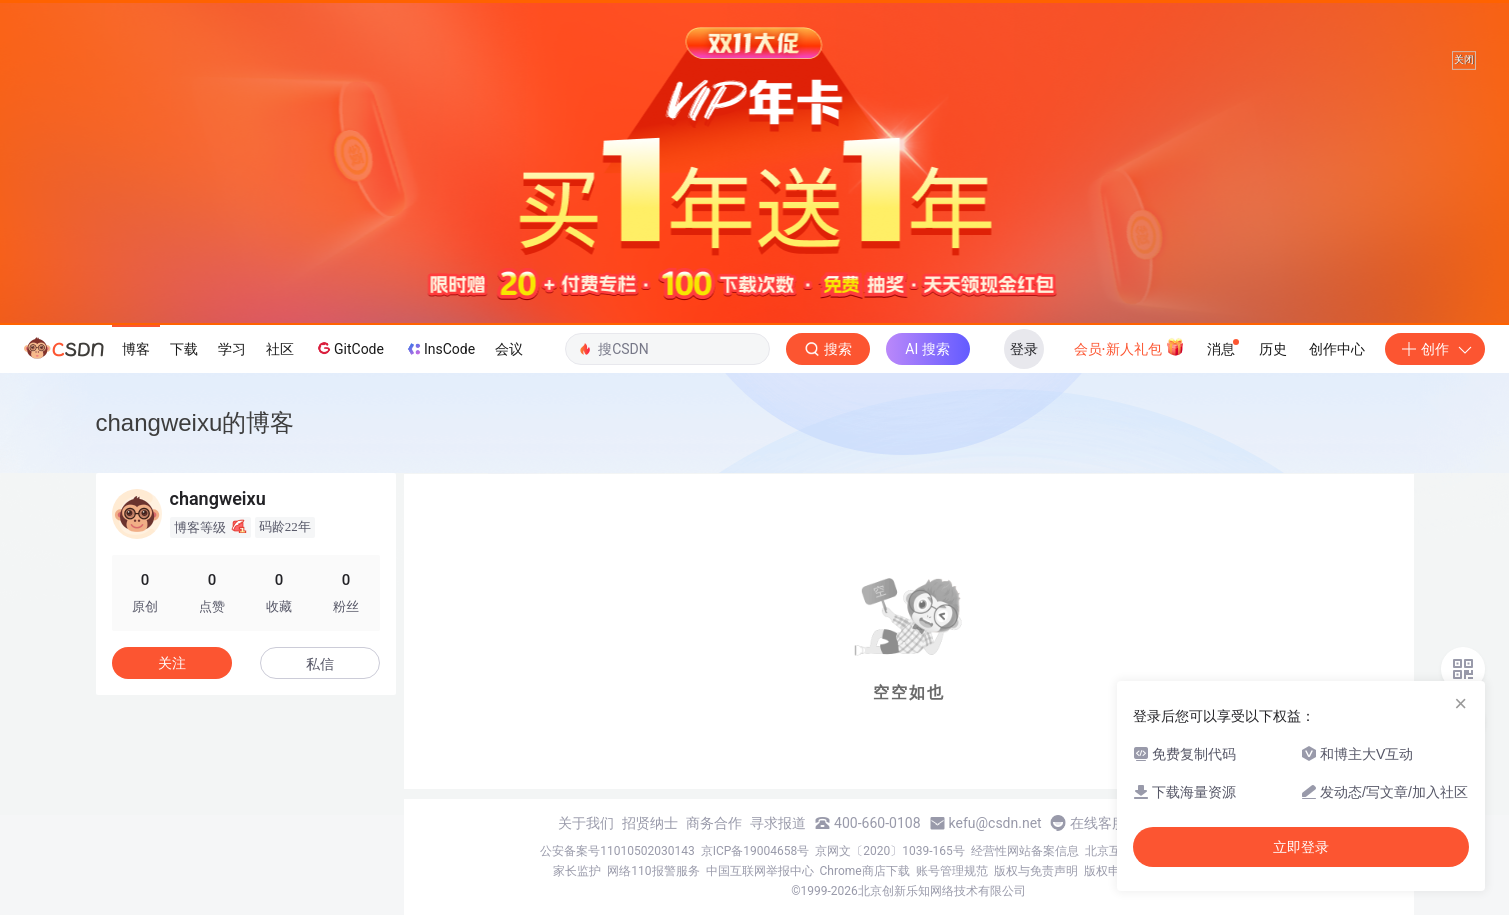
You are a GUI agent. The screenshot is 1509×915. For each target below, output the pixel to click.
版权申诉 (1108, 871)
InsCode (439, 349)
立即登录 (1301, 847)
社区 (280, 349)
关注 (172, 663)
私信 (320, 664)
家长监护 (577, 871)
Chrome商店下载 (865, 871)
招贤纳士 (650, 823)
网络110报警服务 (653, 871)
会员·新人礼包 (1129, 347)
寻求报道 (778, 823)
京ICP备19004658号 (755, 851)
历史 (1273, 349)
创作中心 (1337, 349)
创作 (1435, 349)
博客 (136, 349)
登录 (1024, 349)
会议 (509, 349)
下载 (184, 349)
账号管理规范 (952, 871)
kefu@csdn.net (995, 823)
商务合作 (714, 823)
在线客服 (1098, 823)
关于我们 (586, 823)
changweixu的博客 (195, 422)
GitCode (349, 348)
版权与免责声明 (1036, 871)
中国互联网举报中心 (760, 871)
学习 (232, 349)
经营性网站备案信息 (1025, 851)
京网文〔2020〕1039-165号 (890, 851)
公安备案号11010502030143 (617, 851)
